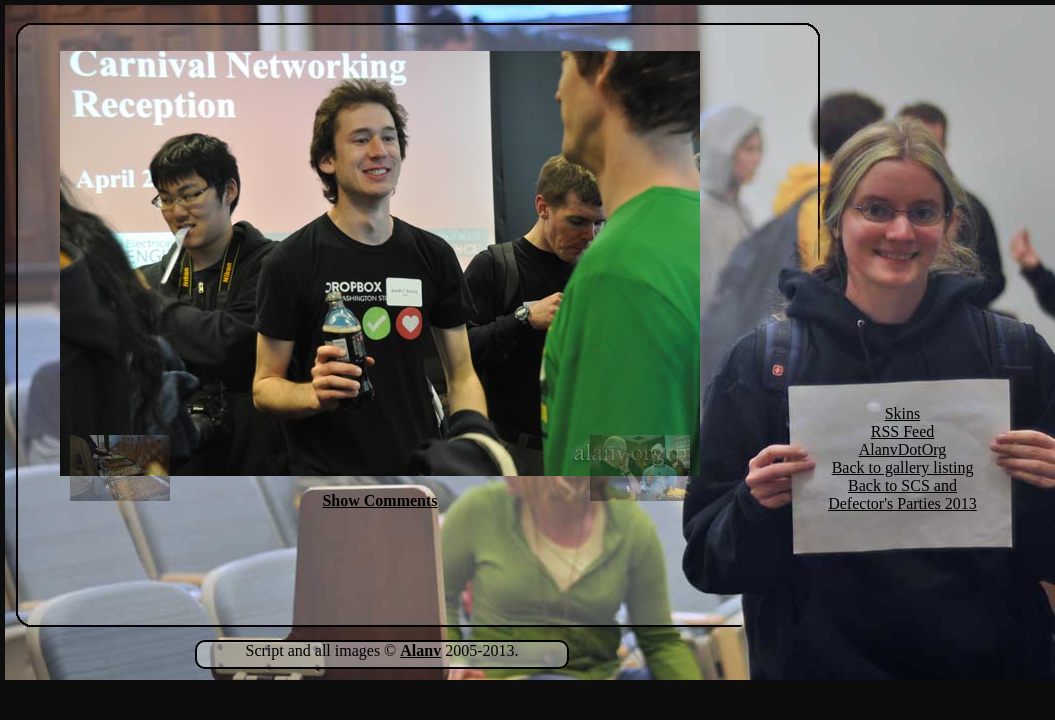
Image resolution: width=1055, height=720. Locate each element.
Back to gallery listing (903, 467)
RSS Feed (903, 431)
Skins (903, 413)
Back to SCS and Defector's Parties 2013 (902, 494)
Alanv (420, 650)
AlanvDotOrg (903, 449)
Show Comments (379, 500)
